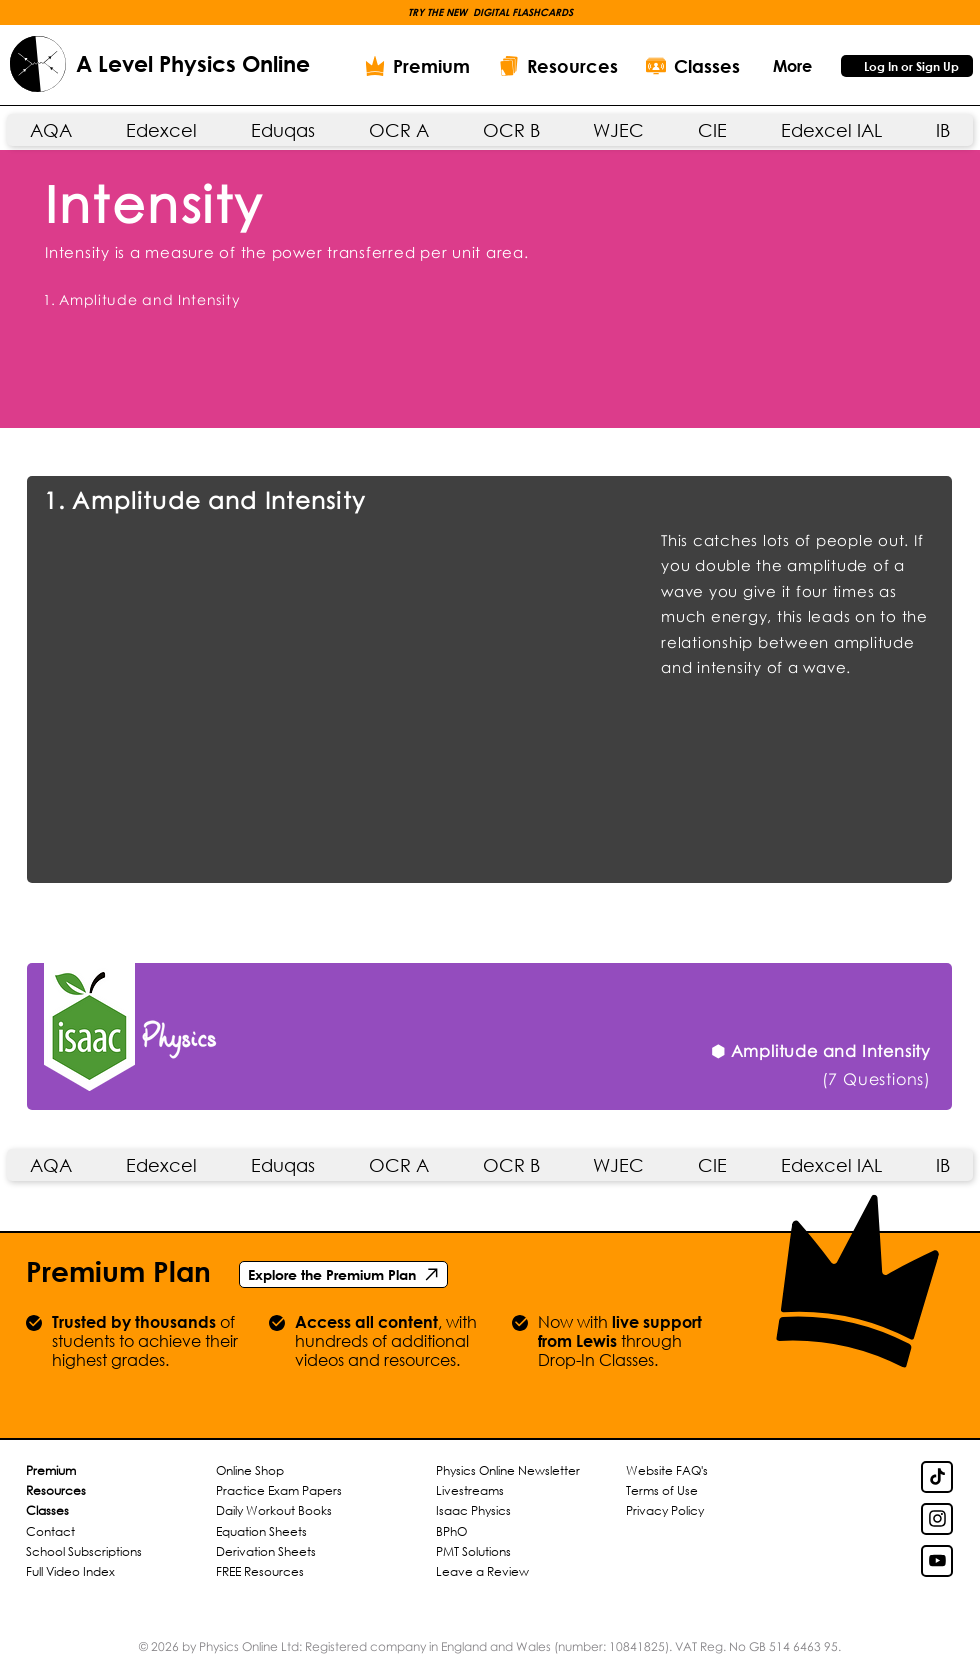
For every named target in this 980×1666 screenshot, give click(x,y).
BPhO (451, 1531)
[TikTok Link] (937, 1477)
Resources (56, 1490)
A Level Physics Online (193, 64)
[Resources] (558, 66)
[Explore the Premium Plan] (343, 1274)
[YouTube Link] (937, 1561)
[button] (490, 12)
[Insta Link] (937, 1519)
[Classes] (693, 66)
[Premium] (417, 66)
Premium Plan (118, 1271)
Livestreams (470, 1490)
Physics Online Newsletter (508, 1470)
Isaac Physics (473, 1510)
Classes (47, 1510)
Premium (51, 1470)
